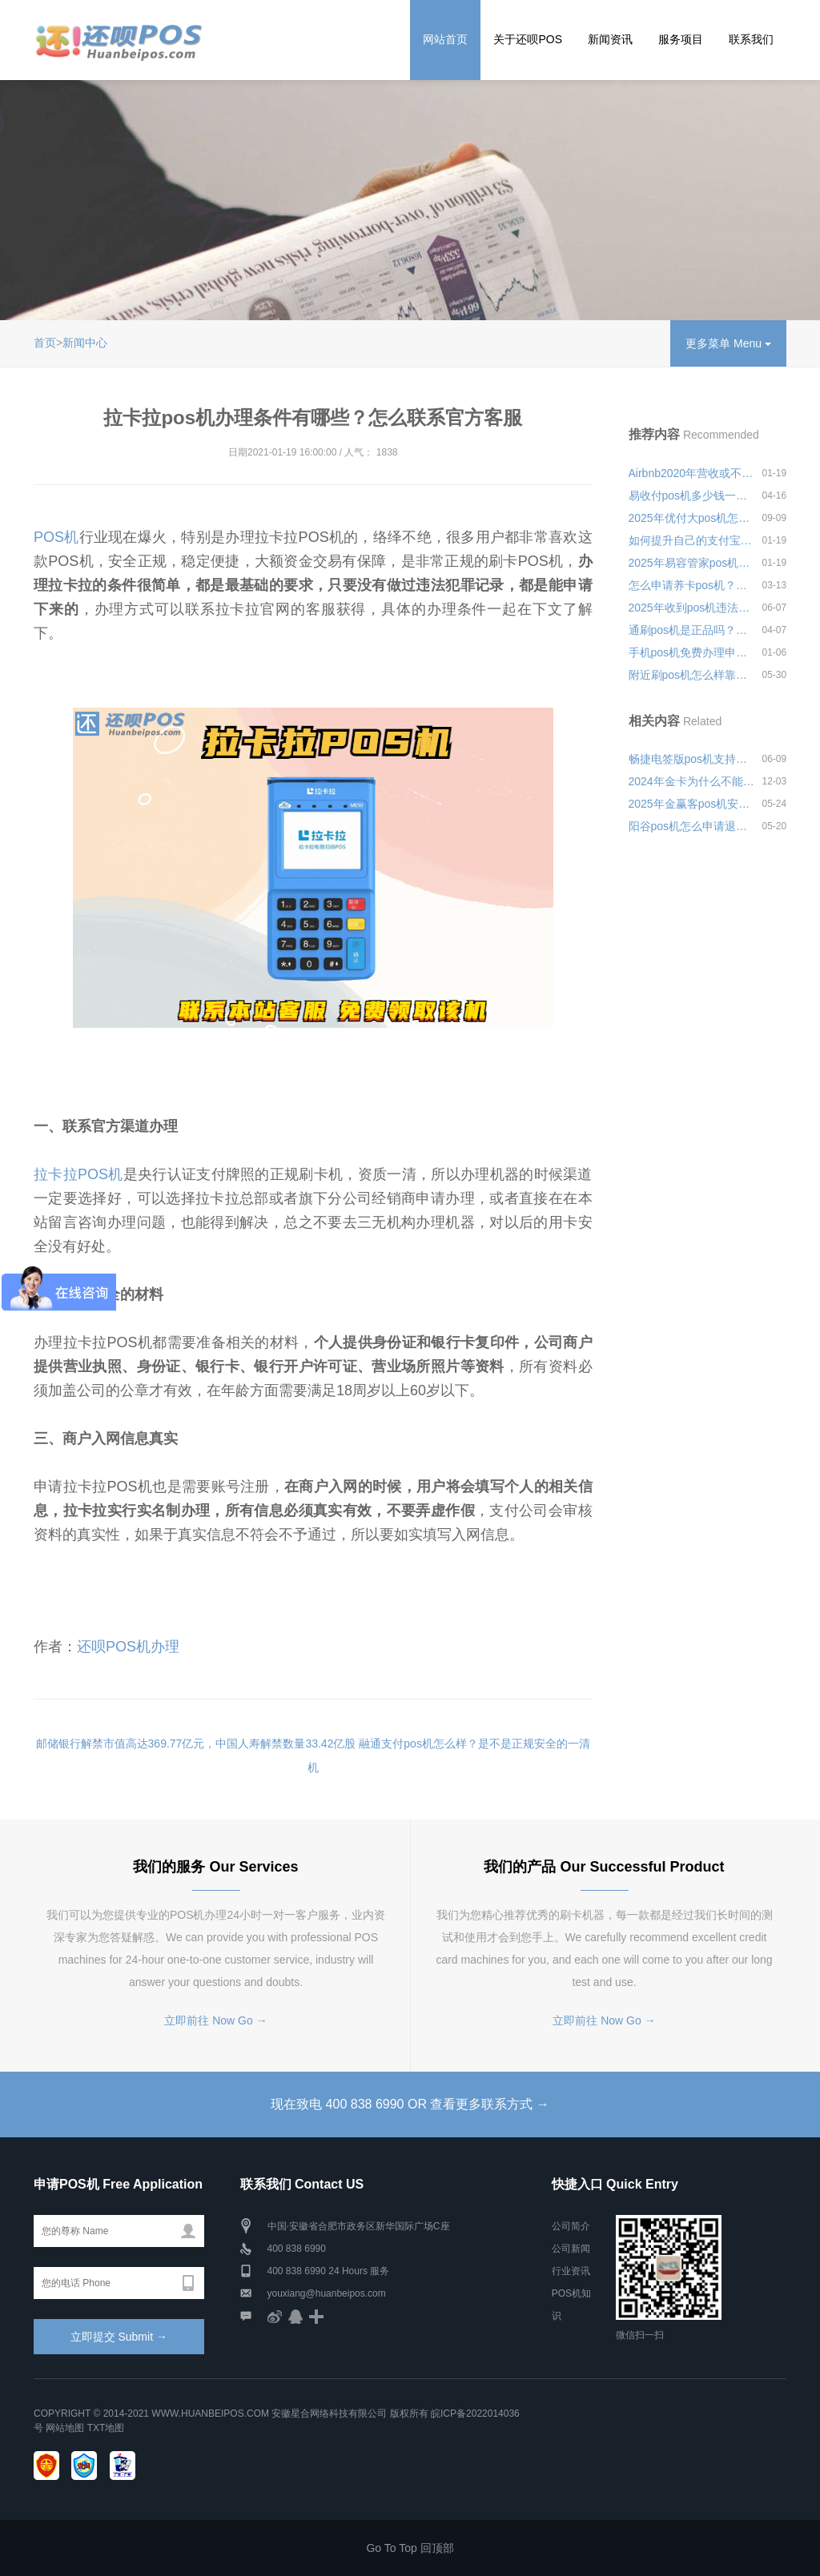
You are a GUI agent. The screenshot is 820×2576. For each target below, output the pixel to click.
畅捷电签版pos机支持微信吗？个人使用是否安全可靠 (692, 758)
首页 (45, 342)
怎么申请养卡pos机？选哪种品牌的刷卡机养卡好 (692, 585)
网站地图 (65, 2428)
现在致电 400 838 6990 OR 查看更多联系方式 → (410, 2104)
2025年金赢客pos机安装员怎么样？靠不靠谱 (692, 803)
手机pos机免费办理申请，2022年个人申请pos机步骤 (692, 652)
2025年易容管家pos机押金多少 (692, 562)
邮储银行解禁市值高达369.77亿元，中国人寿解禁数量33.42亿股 (196, 1743)
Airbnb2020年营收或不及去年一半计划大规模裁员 (692, 473)
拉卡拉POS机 (78, 1174)
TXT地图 (106, 2428)
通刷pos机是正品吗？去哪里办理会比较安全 (692, 630)
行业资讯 (571, 2271)
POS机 (56, 537)
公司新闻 (571, 2248)
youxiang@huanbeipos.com (326, 2293)
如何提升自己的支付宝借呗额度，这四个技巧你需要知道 (692, 540)
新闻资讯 (610, 39)
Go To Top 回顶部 (409, 2548)
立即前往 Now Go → (215, 2020)
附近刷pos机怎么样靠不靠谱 (692, 674)
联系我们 (751, 39)
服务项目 (680, 39)
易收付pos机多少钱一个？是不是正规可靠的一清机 (692, 495)
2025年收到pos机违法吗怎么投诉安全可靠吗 (692, 607)
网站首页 (445, 39)
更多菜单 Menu (728, 343)
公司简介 (571, 2226)
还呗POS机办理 (128, 1647)
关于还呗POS (527, 39)
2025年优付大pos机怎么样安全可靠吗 (692, 518)
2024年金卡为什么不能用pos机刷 (692, 781)
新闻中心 (84, 342)
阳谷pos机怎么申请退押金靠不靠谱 (692, 826)
